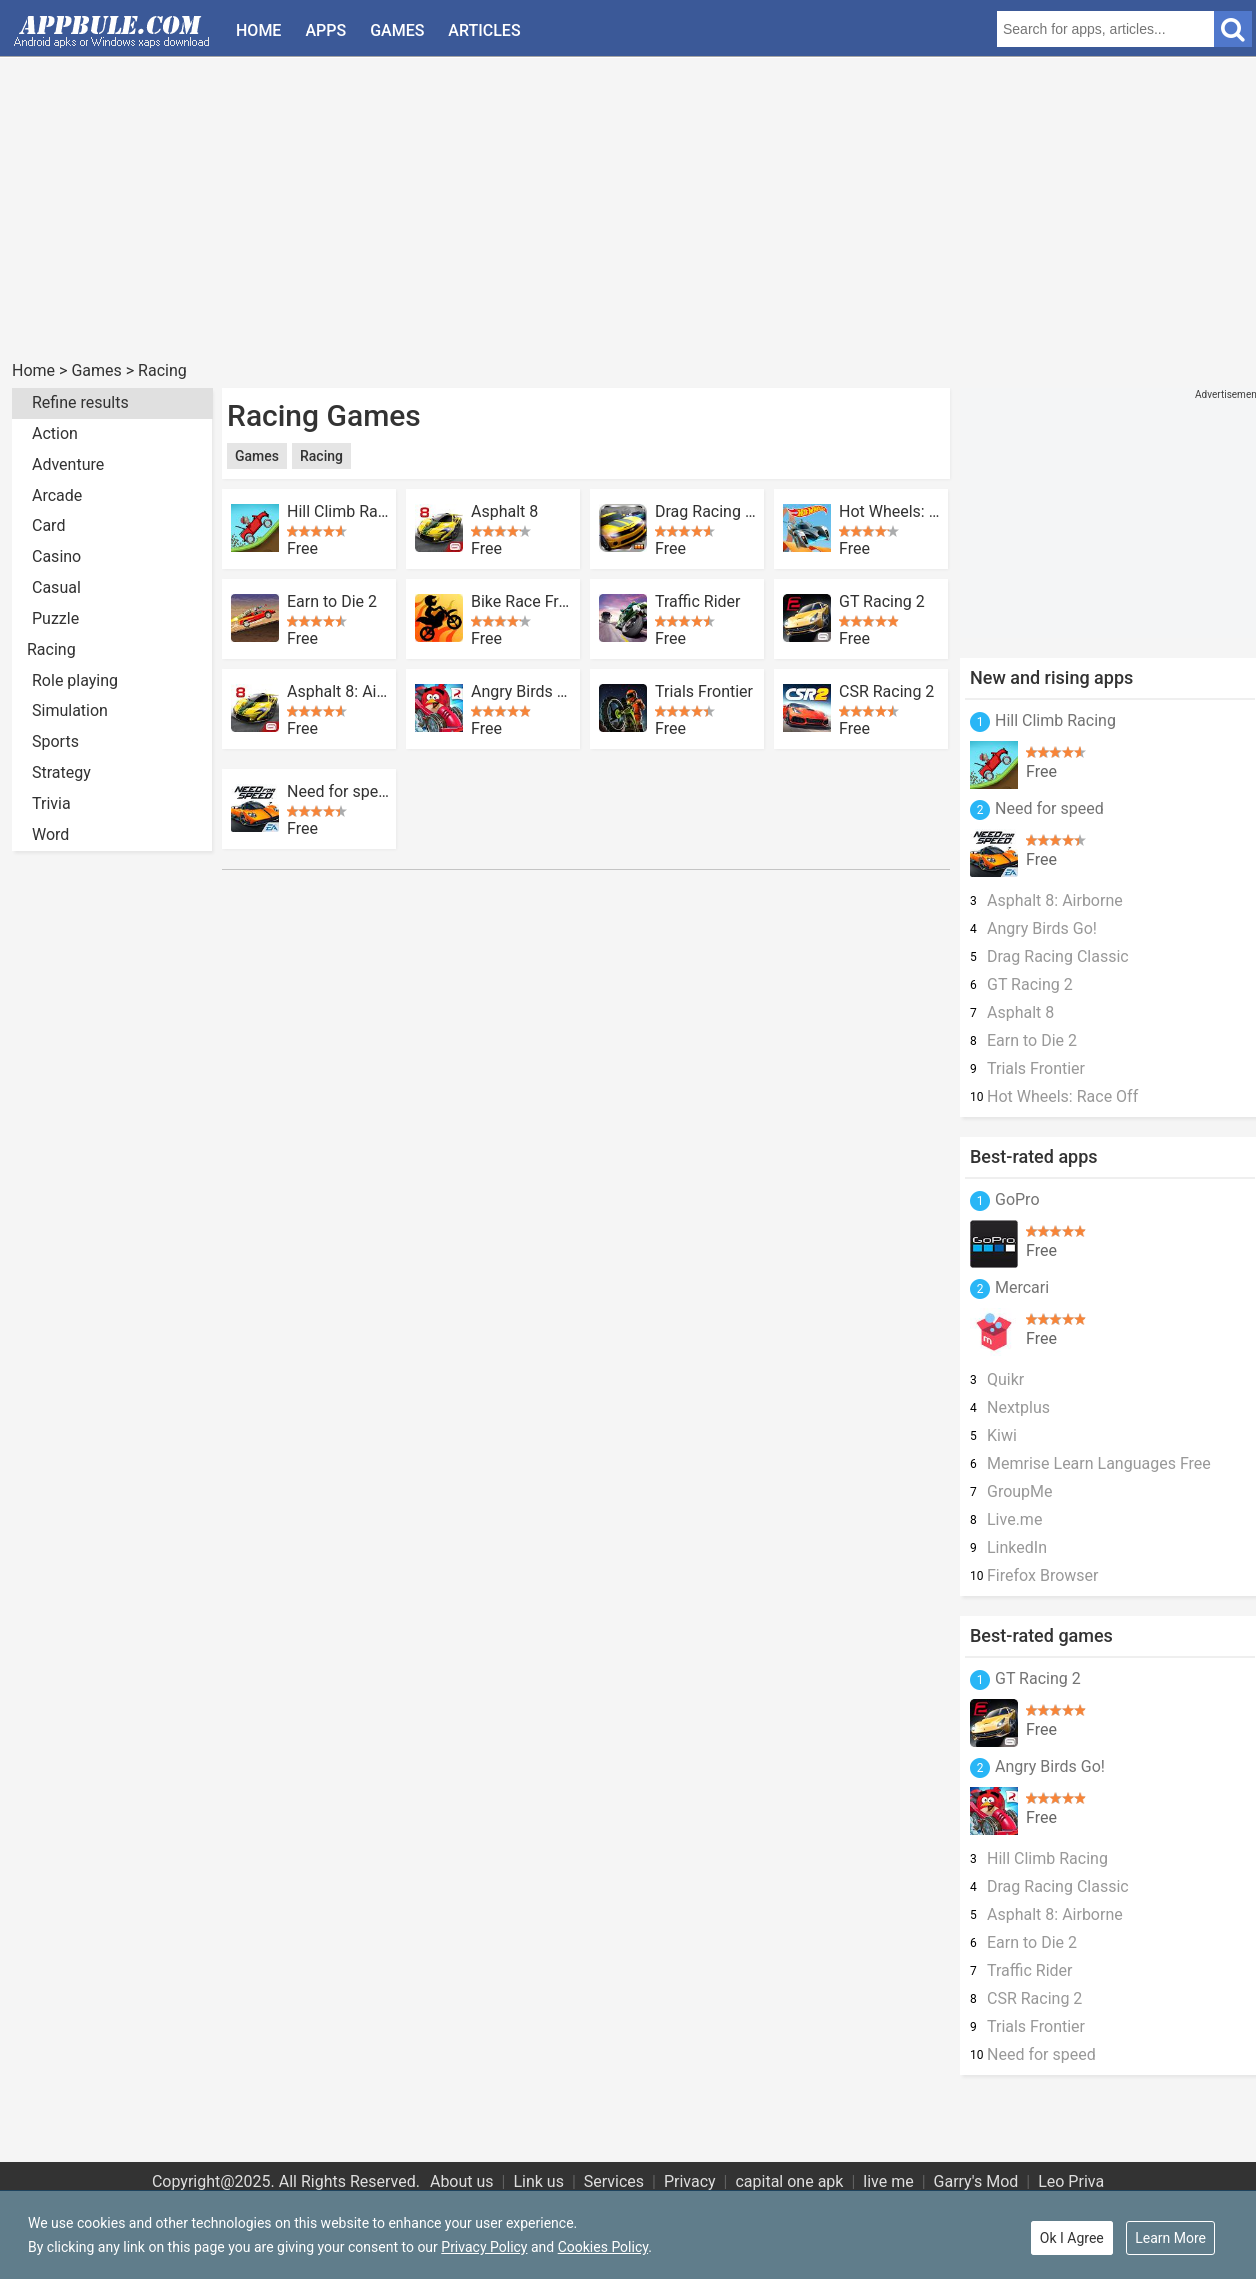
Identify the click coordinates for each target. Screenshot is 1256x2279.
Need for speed (338, 792)
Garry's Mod (976, 2181)
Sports (55, 741)
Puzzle (55, 618)
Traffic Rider (697, 602)
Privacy (690, 2181)
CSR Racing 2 (886, 692)
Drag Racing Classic (706, 512)
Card (48, 525)
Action (55, 433)
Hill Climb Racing (338, 512)
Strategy (61, 772)
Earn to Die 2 (332, 602)
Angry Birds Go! (522, 692)
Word (50, 834)
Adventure (68, 464)
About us (462, 2181)
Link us (538, 2181)
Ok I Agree (1072, 2238)
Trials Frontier (704, 692)
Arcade (57, 495)
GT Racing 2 (882, 602)
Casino (56, 556)
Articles (484, 30)
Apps (325, 30)
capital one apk (789, 2181)
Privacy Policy (484, 2247)
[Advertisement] (612, 218)
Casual (56, 587)
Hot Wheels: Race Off (890, 512)
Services (614, 2181)
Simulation (70, 710)
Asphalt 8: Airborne (338, 692)
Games (397, 30)
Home (258, 30)
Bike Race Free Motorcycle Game (522, 602)
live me (888, 2181)
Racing (162, 370)
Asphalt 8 (504, 512)
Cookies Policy (603, 2247)
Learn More (1170, 2238)
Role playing (75, 680)
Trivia (51, 803)
